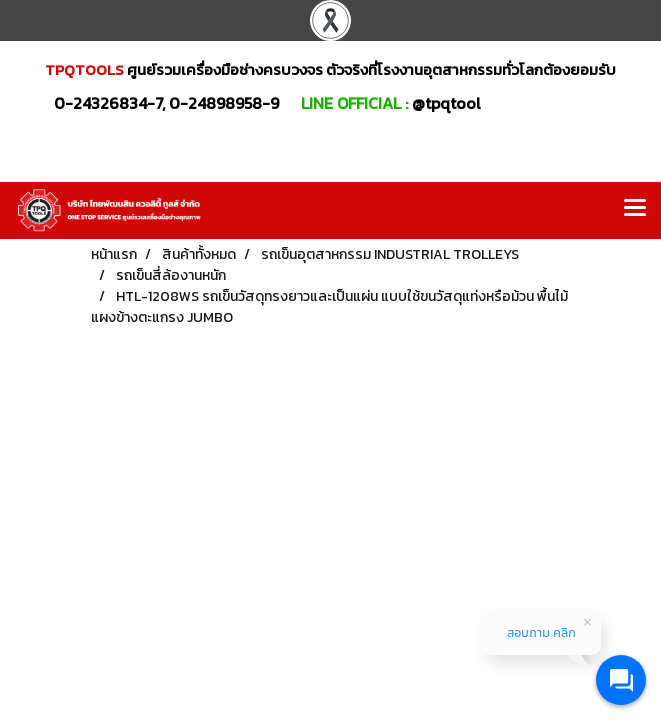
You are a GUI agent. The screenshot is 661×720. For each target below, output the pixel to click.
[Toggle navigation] (635, 210)
